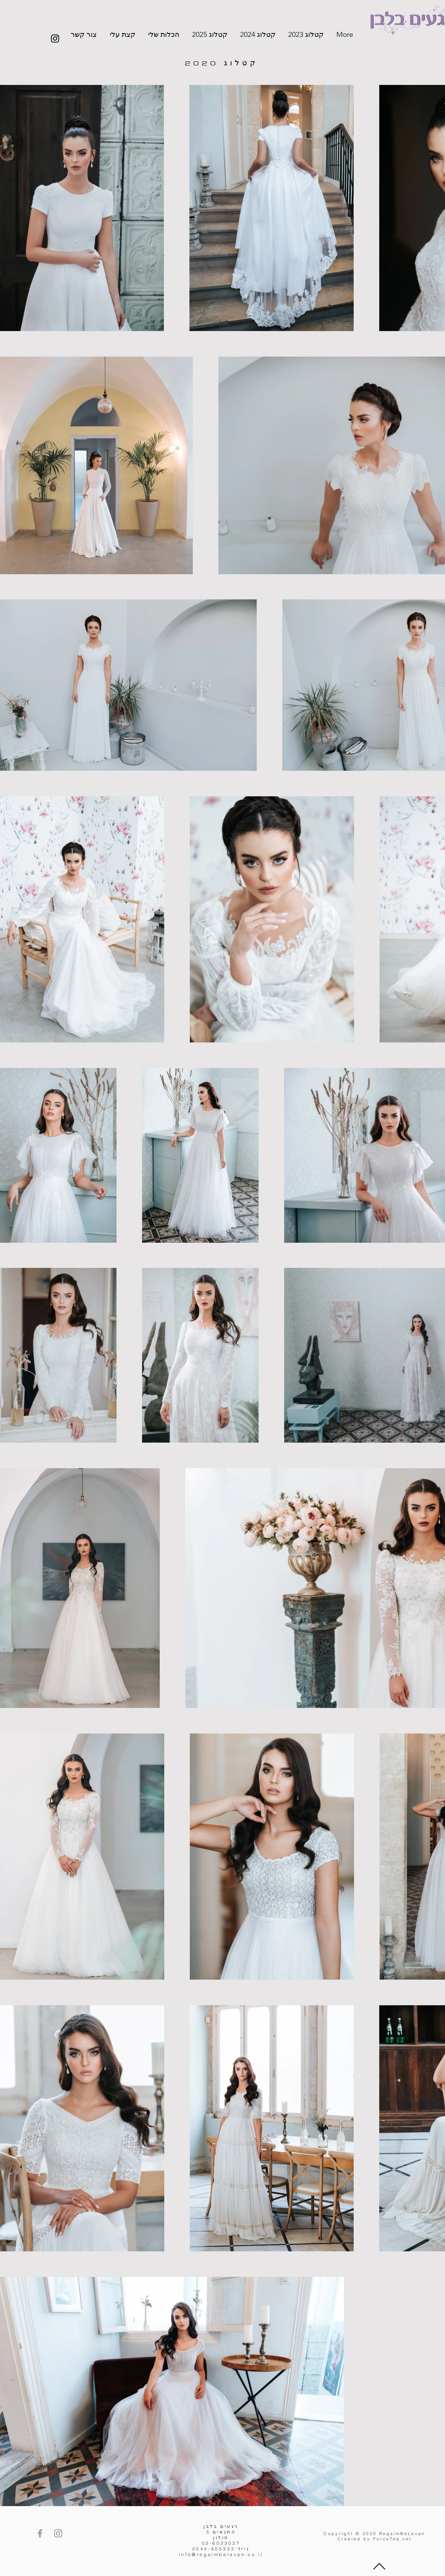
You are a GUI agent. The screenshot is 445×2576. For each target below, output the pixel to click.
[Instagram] (55, 38)
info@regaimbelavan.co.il (221, 2554)
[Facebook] (40, 2533)
